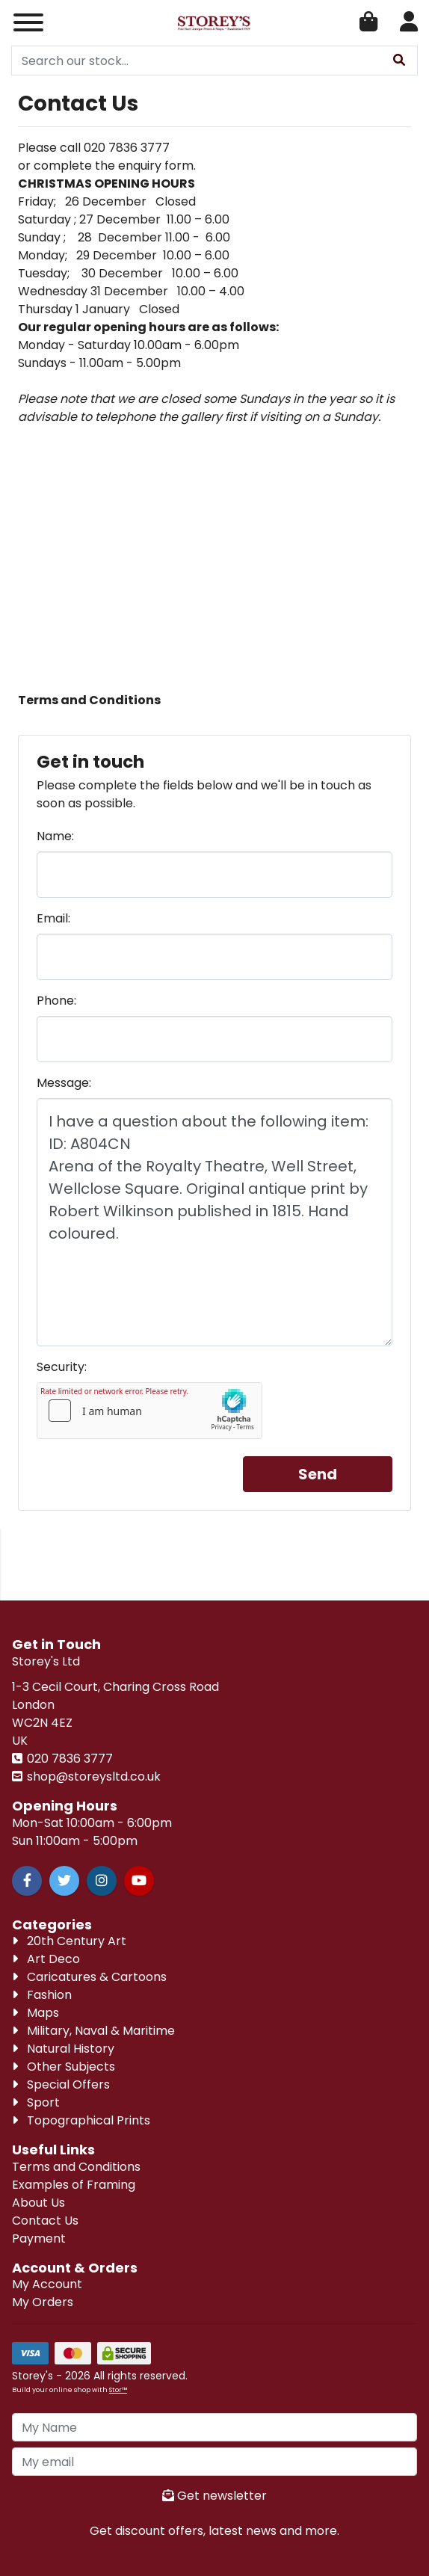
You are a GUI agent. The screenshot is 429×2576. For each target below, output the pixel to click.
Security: (62, 1366)
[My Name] (214, 2427)
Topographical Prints (81, 2120)
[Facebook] (27, 1881)
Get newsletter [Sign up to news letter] (214, 2495)
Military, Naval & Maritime (93, 2030)
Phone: (56, 1000)
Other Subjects (63, 2066)
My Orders (42, 2302)
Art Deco (46, 1959)
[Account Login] (409, 23)
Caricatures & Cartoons (89, 1976)
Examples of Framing (73, 2184)
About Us (38, 2202)
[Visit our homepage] (214, 23)
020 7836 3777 (68, 1758)
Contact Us (45, 2220)
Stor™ (118, 2389)
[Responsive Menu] (28, 22)
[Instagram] (102, 1881)
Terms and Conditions (76, 2166)
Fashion (42, 1994)
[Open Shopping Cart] (368, 23)
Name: (55, 836)
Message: (64, 1082)
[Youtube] (139, 1881)
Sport (36, 2102)
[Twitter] (64, 1881)
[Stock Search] (399, 60)
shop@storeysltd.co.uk (92, 1776)
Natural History (63, 2048)
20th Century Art (69, 1941)
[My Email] (214, 2461)
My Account (47, 2284)
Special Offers (61, 2084)
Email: (53, 918)
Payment (39, 2238)
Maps (35, 2012)
